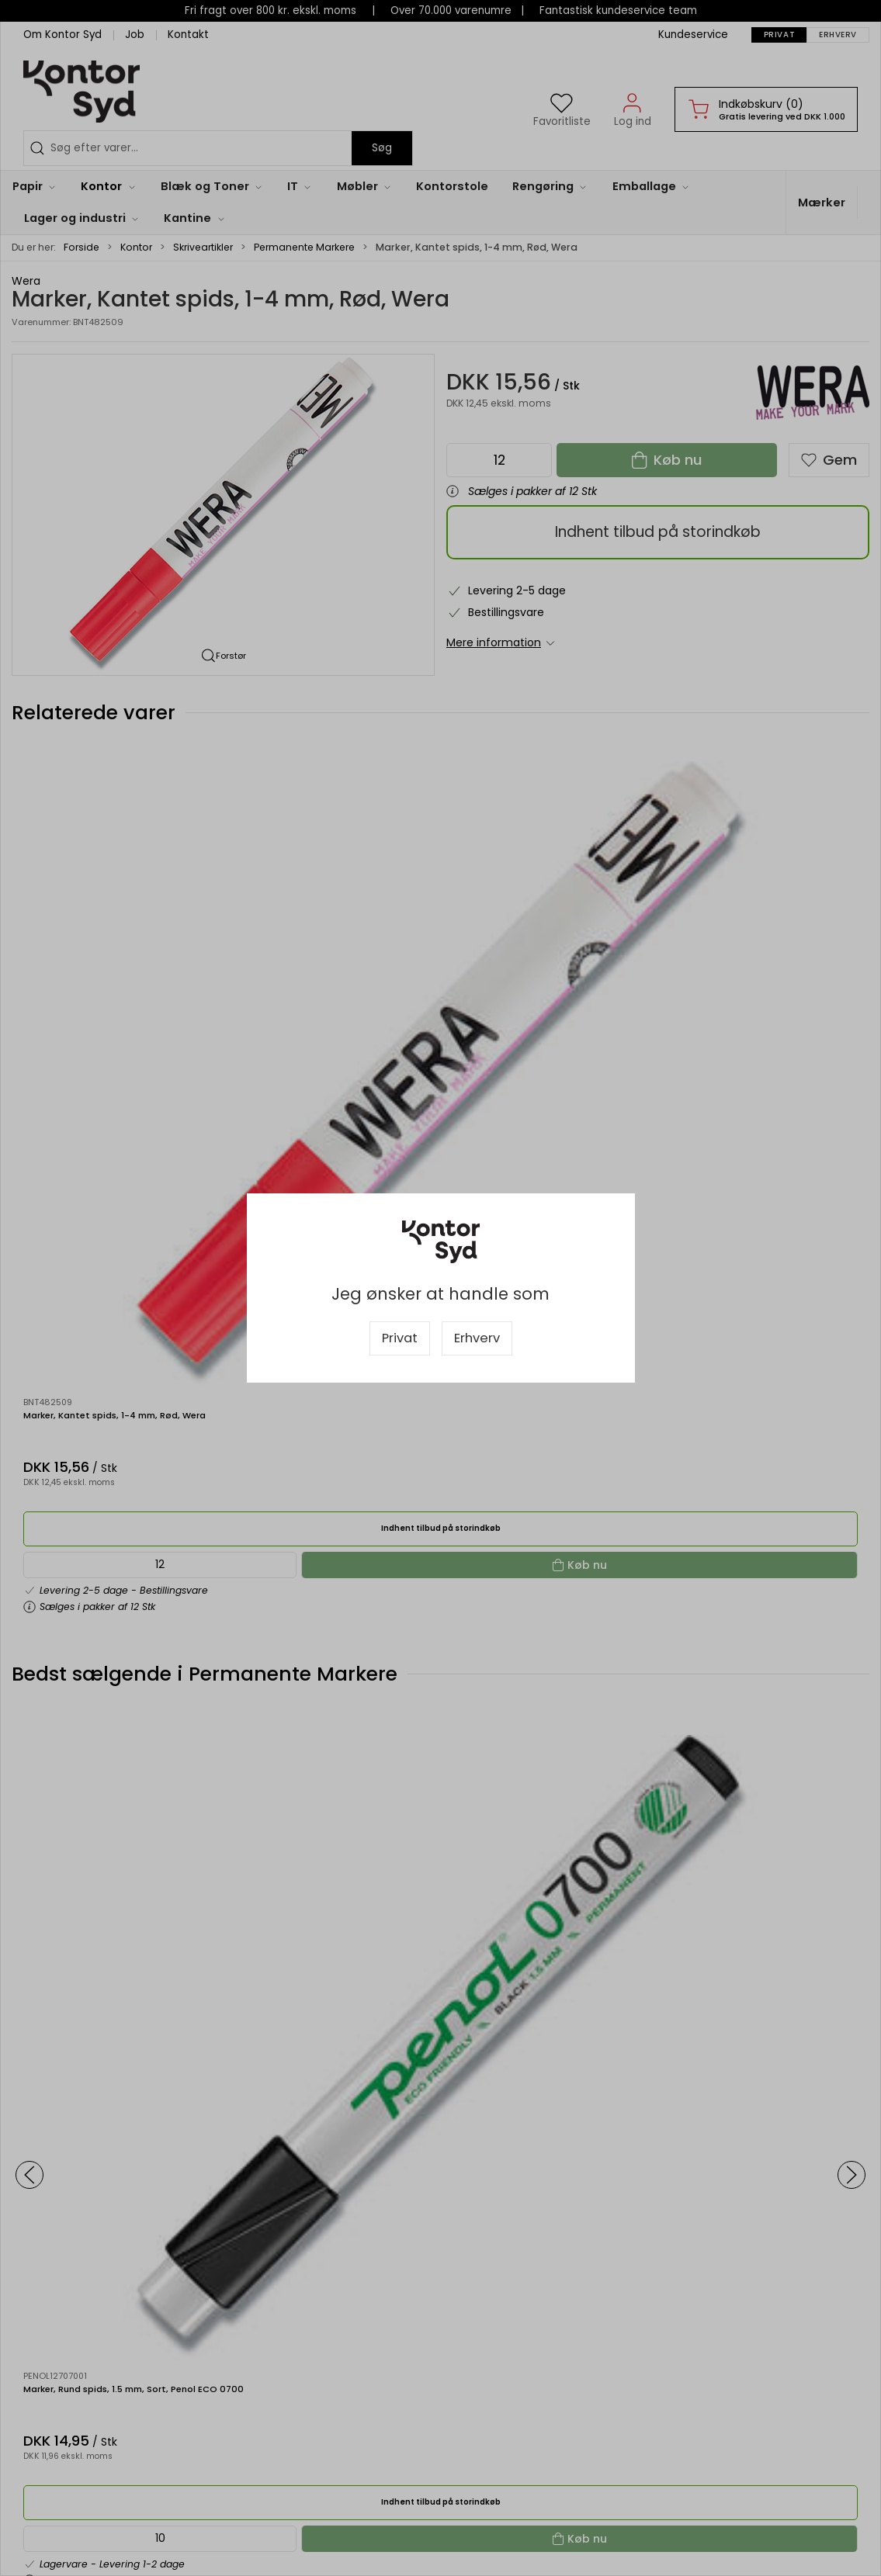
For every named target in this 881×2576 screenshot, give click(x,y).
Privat (400, 1338)
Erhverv (477, 1338)
